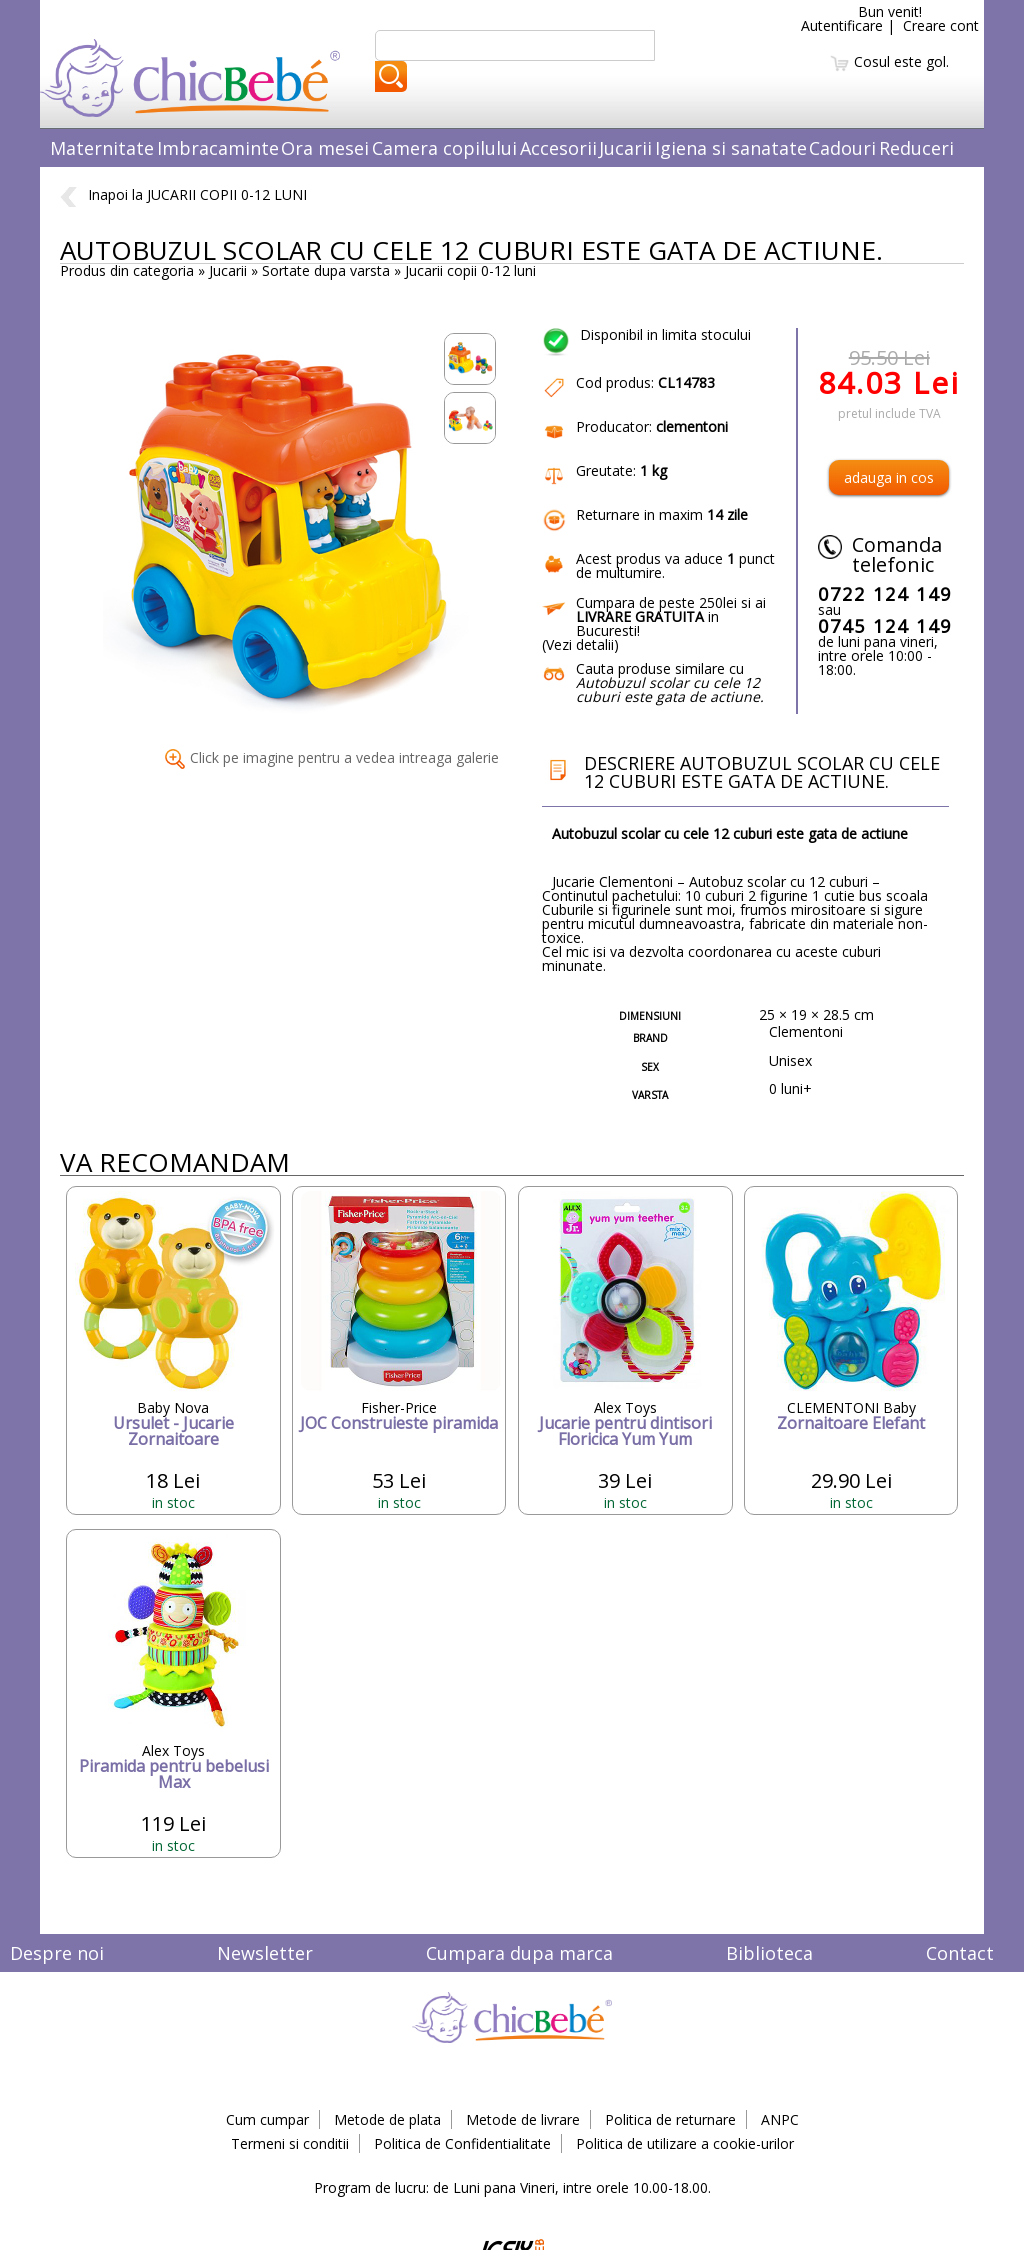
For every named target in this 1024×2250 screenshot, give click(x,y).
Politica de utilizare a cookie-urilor (685, 2143)
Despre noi (57, 1953)
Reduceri (916, 148)
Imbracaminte (218, 148)
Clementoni (806, 1031)
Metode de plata (387, 2119)
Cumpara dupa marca (519, 1953)
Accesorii (558, 148)
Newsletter (265, 1953)
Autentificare (842, 25)
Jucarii (625, 148)
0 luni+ (790, 1088)
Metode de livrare (523, 2119)
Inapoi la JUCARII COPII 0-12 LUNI (183, 194)
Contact (960, 1953)
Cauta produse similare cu (670, 682)
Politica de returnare (670, 2119)
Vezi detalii (580, 644)
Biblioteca (769, 1953)
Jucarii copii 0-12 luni (470, 270)
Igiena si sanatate (731, 148)
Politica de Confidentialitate (462, 2143)
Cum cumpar (267, 2119)
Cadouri (842, 148)
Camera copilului (444, 148)
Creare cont (941, 25)
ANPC (780, 2119)
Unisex (790, 1060)
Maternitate (102, 148)
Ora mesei (325, 148)
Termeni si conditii (290, 2143)
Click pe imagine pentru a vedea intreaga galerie (332, 757)
